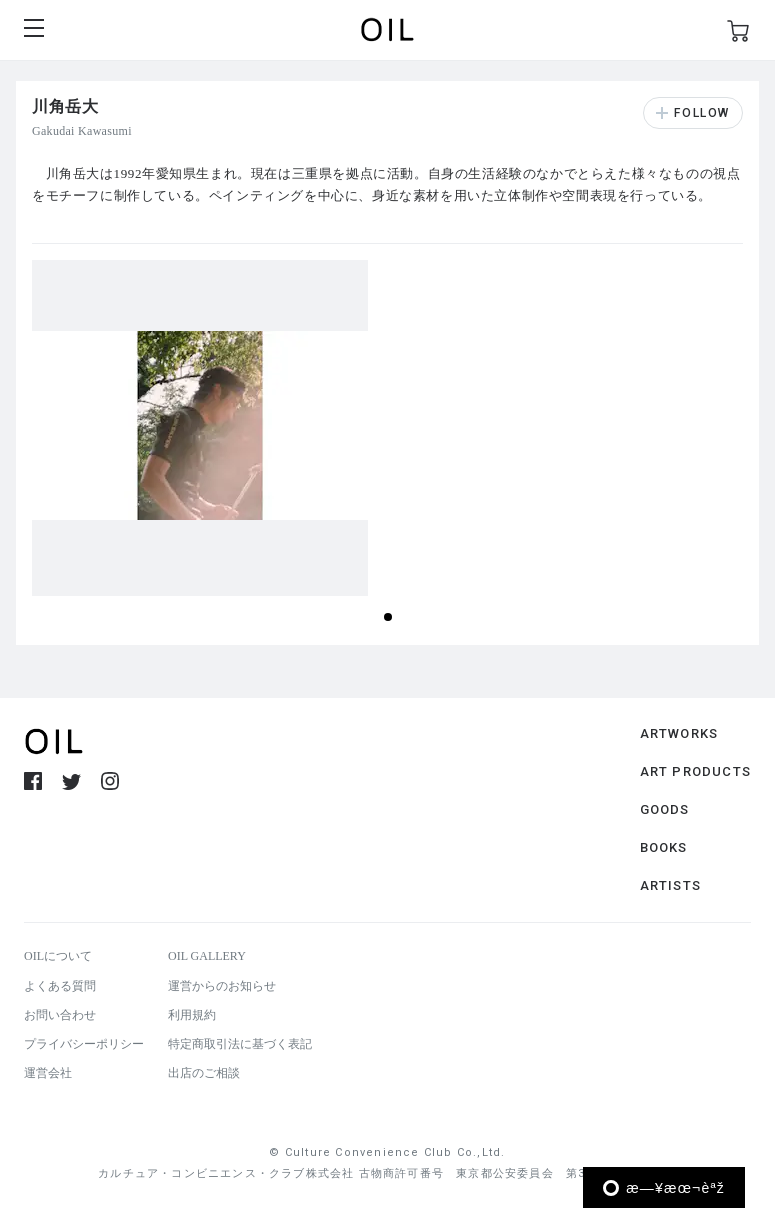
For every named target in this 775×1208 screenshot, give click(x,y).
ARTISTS (670, 885)
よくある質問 (60, 986)
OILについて (58, 956)
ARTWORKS (679, 733)
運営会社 (48, 1073)
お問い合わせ (60, 1015)
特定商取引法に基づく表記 (240, 1044)
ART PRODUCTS (695, 771)
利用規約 (192, 1015)
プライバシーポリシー (84, 1044)
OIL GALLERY (207, 956)
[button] (388, 617)
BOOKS (664, 847)
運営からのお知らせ (222, 986)
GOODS (665, 809)
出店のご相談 (204, 1073)
